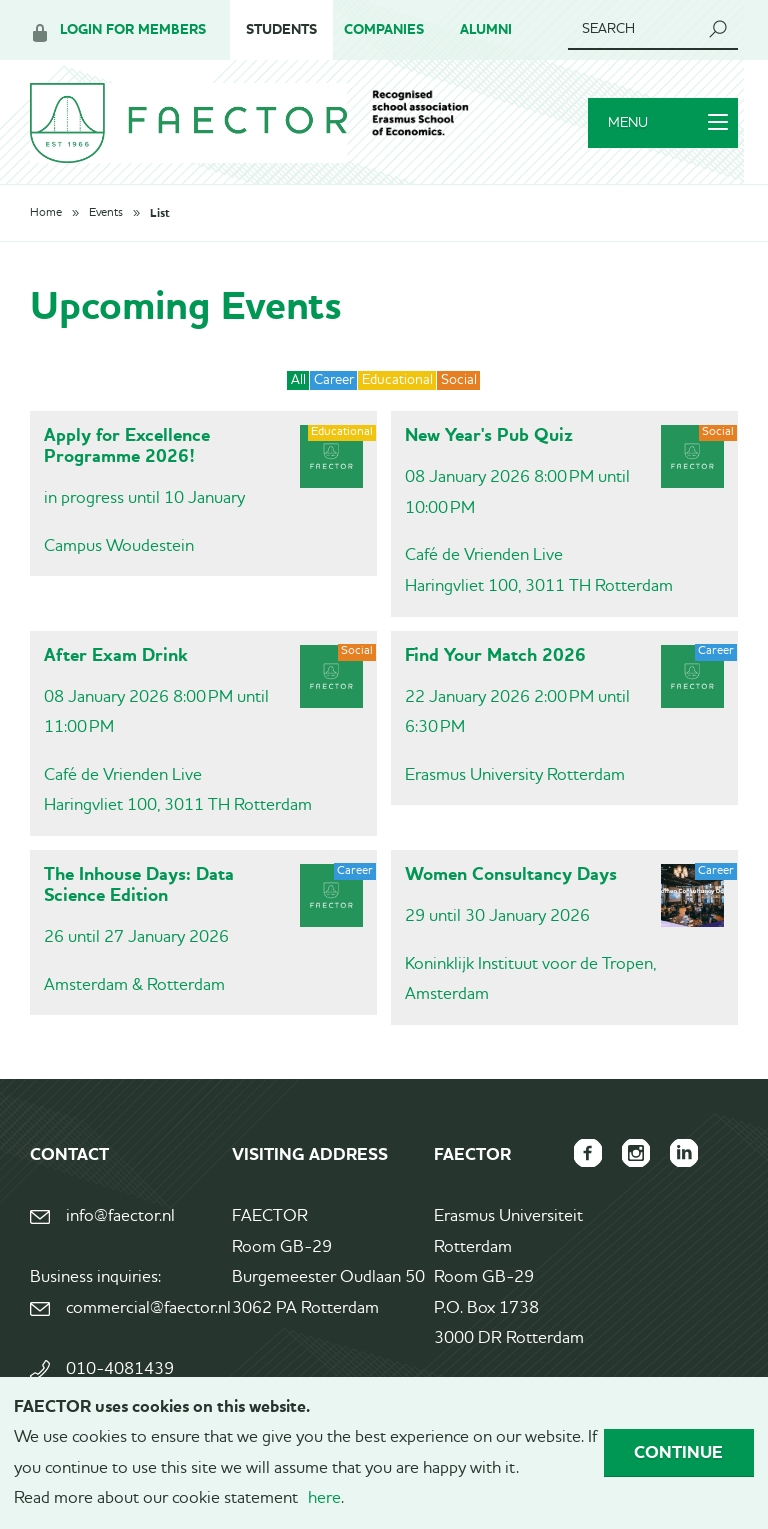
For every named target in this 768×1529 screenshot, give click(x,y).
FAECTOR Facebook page (588, 1153)
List (160, 213)
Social (459, 380)
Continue (678, 1452)
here (324, 1498)
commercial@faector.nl (147, 1308)
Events (106, 213)
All (298, 380)
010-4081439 (120, 1369)
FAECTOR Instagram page (636, 1153)
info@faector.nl (120, 1216)
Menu (668, 123)
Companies (384, 29)
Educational (397, 380)
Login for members (133, 29)
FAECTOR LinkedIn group (684, 1153)
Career (334, 380)
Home (46, 213)
